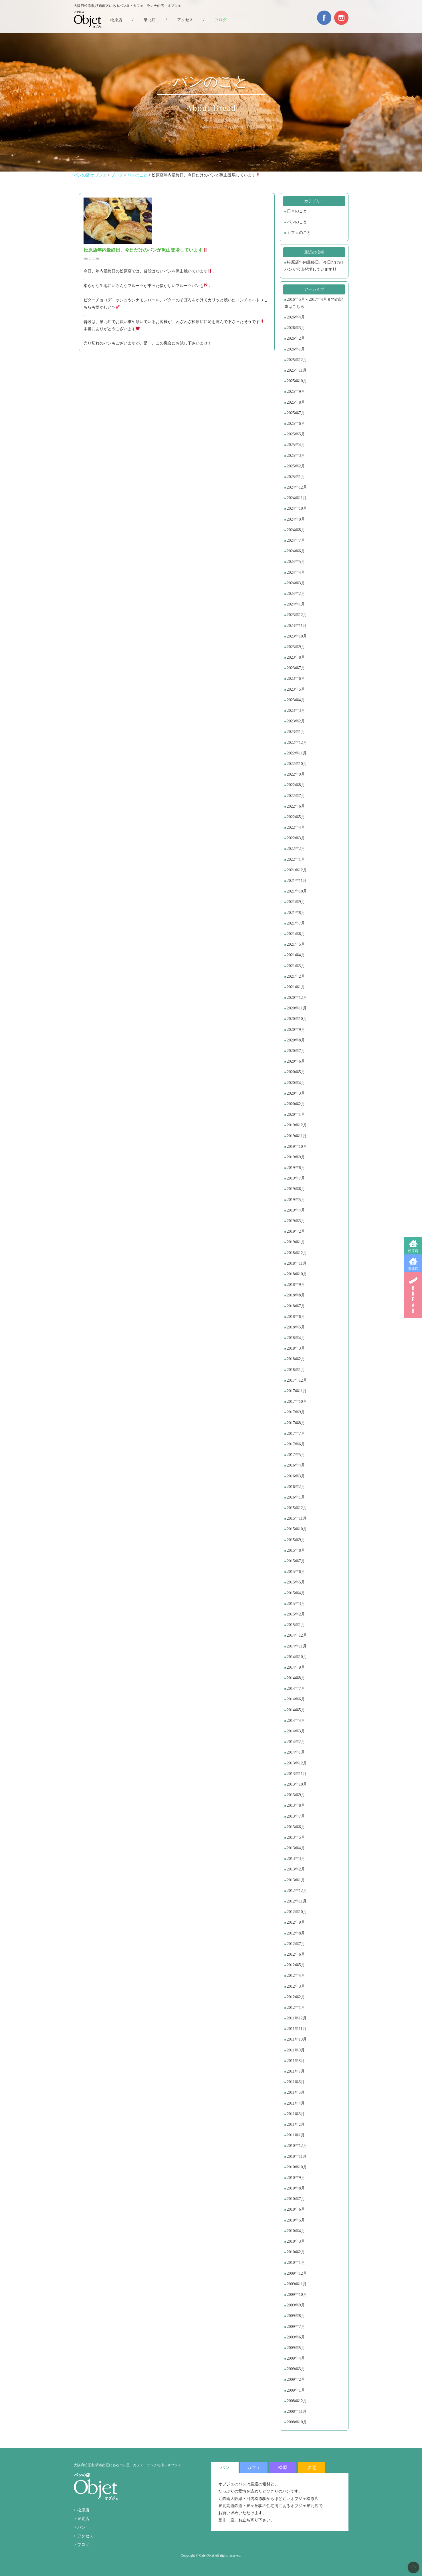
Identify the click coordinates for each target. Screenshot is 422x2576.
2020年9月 (296, 1029)
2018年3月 (296, 1348)
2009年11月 (297, 2284)
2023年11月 (297, 625)
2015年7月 (296, 1561)
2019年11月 (297, 1136)
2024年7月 (296, 540)
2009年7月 (296, 2326)
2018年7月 (296, 1306)
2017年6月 (296, 1444)
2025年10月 (297, 381)
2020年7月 (296, 1051)
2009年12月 (297, 2273)
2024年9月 (296, 519)
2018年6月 (296, 1316)
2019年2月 (296, 1231)
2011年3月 (296, 2114)
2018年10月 (297, 1274)
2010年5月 (296, 2220)
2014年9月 (296, 1667)
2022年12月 (297, 742)
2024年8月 (296, 530)
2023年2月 (296, 721)
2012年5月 (296, 1965)
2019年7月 (296, 1178)
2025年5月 (296, 434)
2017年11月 (297, 1391)
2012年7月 (296, 1944)
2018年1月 (296, 1370)
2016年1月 (296, 1497)
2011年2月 (296, 2124)
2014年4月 (296, 1720)
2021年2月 (296, 976)
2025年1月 (296, 477)
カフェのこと (299, 232)
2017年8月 (296, 1423)
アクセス (185, 20)
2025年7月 (296, 413)
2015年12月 (297, 1508)
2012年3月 (296, 1986)
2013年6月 (296, 1827)
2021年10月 (297, 891)
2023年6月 (296, 678)
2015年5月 (296, 1582)
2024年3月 (296, 583)
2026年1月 (296, 349)
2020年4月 (296, 1083)
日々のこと (297, 211)
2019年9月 (296, 1157)
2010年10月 (297, 2167)
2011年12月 (297, 2018)
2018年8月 (296, 1295)
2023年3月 (296, 710)
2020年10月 (297, 1019)
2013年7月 (296, 1816)
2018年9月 (296, 1284)
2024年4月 (296, 572)
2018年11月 (297, 1263)
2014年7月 (296, 1688)
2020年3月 (296, 1093)
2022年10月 (297, 764)
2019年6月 (296, 1189)
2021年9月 (296, 902)
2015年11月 (297, 1518)
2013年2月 (296, 1869)
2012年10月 (297, 1912)
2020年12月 (297, 997)
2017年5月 (296, 1455)
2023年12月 (297, 615)
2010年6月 (296, 2209)
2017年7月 (296, 1433)
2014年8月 (296, 1678)
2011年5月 (296, 2092)
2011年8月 (296, 2061)
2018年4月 (296, 1338)
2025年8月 (296, 402)
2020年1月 (296, 1114)
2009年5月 (296, 2348)
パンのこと (297, 222)
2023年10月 (297, 636)
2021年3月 (296, 966)
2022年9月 (296, 774)
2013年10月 (297, 1784)
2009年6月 (296, 2337)
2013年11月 (297, 1774)
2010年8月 (296, 2188)
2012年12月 (297, 1890)
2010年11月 (297, 2156)
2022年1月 (296, 859)
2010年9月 (296, 2177)
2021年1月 (296, 987)
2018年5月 (296, 1327)
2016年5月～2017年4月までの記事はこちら (313, 303)
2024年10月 (297, 508)
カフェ (254, 2467)
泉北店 (413, 1269)
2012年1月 (296, 2007)
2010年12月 (297, 2145)
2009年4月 (296, 2358)
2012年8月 (296, 1933)
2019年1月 (296, 1242)
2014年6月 (296, 1699)
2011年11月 (297, 2029)
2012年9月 (296, 1922)
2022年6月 (296, 806)
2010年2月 (296, 2252)
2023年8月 (296, 657)
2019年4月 (296, 1210)
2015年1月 (296, 1625)
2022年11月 (297, 753)
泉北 (311, 2467)
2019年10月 (297, 1146)
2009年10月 (297, 2294)
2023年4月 (296, 700)
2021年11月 (297, 880)
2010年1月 (296, 2262)
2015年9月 (296, 1540)
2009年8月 (296, 2316)
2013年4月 (296, 1848)
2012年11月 (297, 1901)
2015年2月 (296, 1614)
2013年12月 (297, 1763)
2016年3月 (296, 1476)
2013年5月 (296, 1837)
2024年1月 (296, 604)
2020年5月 (296, 1072)
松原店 (413, 1251)
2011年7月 (296, 2071)
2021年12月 (297, 870)
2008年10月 (297, 2422)
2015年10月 (297, 1529)
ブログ (221, 20)
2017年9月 (296, 1412)
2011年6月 (296, 2082)
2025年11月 (297, 370)
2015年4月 (296, 1593)
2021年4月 (296, 955)
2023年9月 (296, 647)
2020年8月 (296, 1040)
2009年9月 (296, 2305)
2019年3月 (296, 1221)
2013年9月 (296, 1795)
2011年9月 (296, 2050)
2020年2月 (296, 1104)
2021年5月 (296, 944)
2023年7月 (296, 668)
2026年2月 (296, 338)
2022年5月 (296, 817)
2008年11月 (297, 2411)
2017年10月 (297, 1401)
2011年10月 (297, 2039)
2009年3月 (296, 2369)
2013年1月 (296, 1880)
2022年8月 (296, 785)
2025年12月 (297, 360)
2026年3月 (296, 328)
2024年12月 (297, 487)
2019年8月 (296, 1168)
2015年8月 (296, 1550)
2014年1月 (296, 1752)
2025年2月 (296, 466)
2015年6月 (296, 1571)
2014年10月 (297, 1657)
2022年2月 (296, 848)
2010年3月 (296, 2241)
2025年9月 (296, 391)
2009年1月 (296, 2390)
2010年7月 (296, 2199)
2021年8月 (296, 913)
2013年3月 (296, 1858)
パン (81, 2527)
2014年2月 (296, 1742)
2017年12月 (297, 1380)
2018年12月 (297, 1253)
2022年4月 (296, 827)
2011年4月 (296, 2103)
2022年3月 (296, 838)
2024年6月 (296, 551)
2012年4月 (296, 1975)
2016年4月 (296, 1465)
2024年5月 (296, 561)
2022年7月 (296, 796)
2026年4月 (296, 317)
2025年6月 (296, 423)
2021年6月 (296, 934)
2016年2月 (296, 1487)
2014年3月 (296, 1731)
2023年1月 (296, 732)
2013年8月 (296, 1805)
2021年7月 (296, 923)
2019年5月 (296, 1200)
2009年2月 (296, 2379)
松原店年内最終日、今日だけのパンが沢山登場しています (313, 266)
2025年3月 (296, 455)
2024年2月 (296, 593)
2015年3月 (296, 1603)
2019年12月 (297, 1125)
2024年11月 (297, 498)
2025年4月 (296, 445)
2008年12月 (297, 2401)
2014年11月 (297, 1646)
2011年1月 (296, 2135)
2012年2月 (296, 1997)
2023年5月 (296, 689)
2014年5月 (296, 1710)
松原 (282, 2467)
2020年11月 (297, 1008)
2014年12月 (297, 1635)
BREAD (413, 1295)
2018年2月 (296, 1359)
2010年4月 (296, 2231)
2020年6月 (296, 1061)
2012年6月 (296, 1954)
